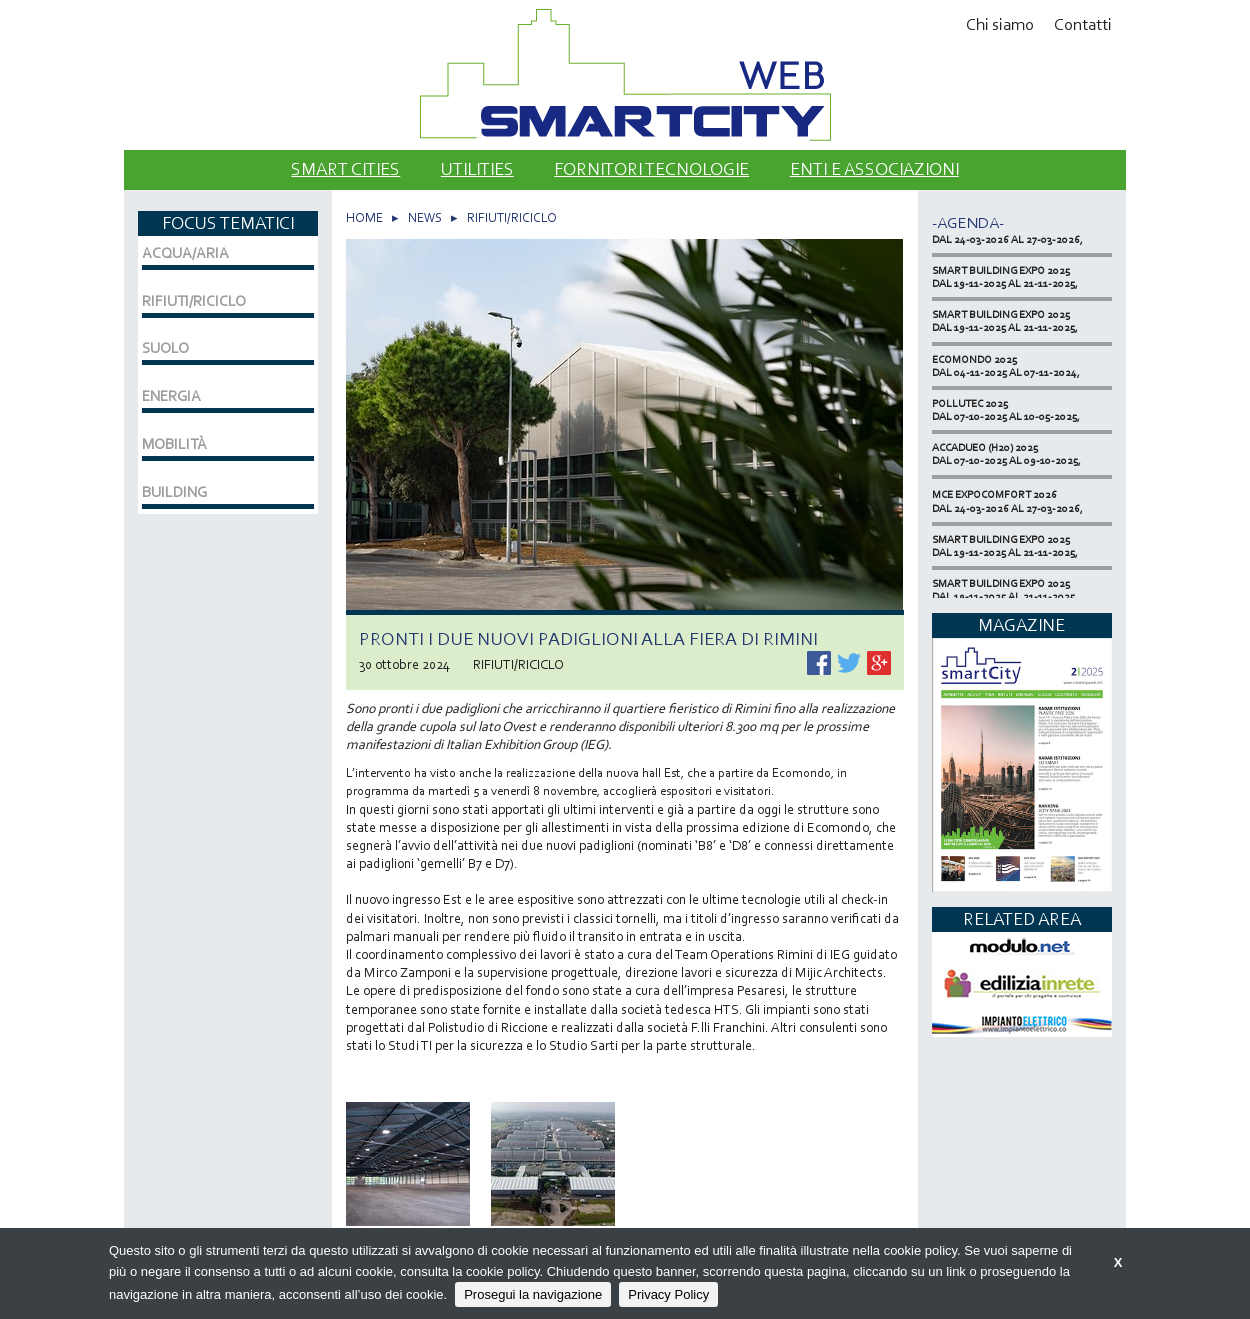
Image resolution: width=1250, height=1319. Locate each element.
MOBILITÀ (174, 444)
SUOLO (165, 348)
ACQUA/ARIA (185, 253)
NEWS (425, 217)
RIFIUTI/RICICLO (512, 217)
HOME (364, 217)
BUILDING (174, 492)
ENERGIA (171, 396)
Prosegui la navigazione (533, 1294)
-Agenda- (968, 222)
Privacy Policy (668, 1294)
